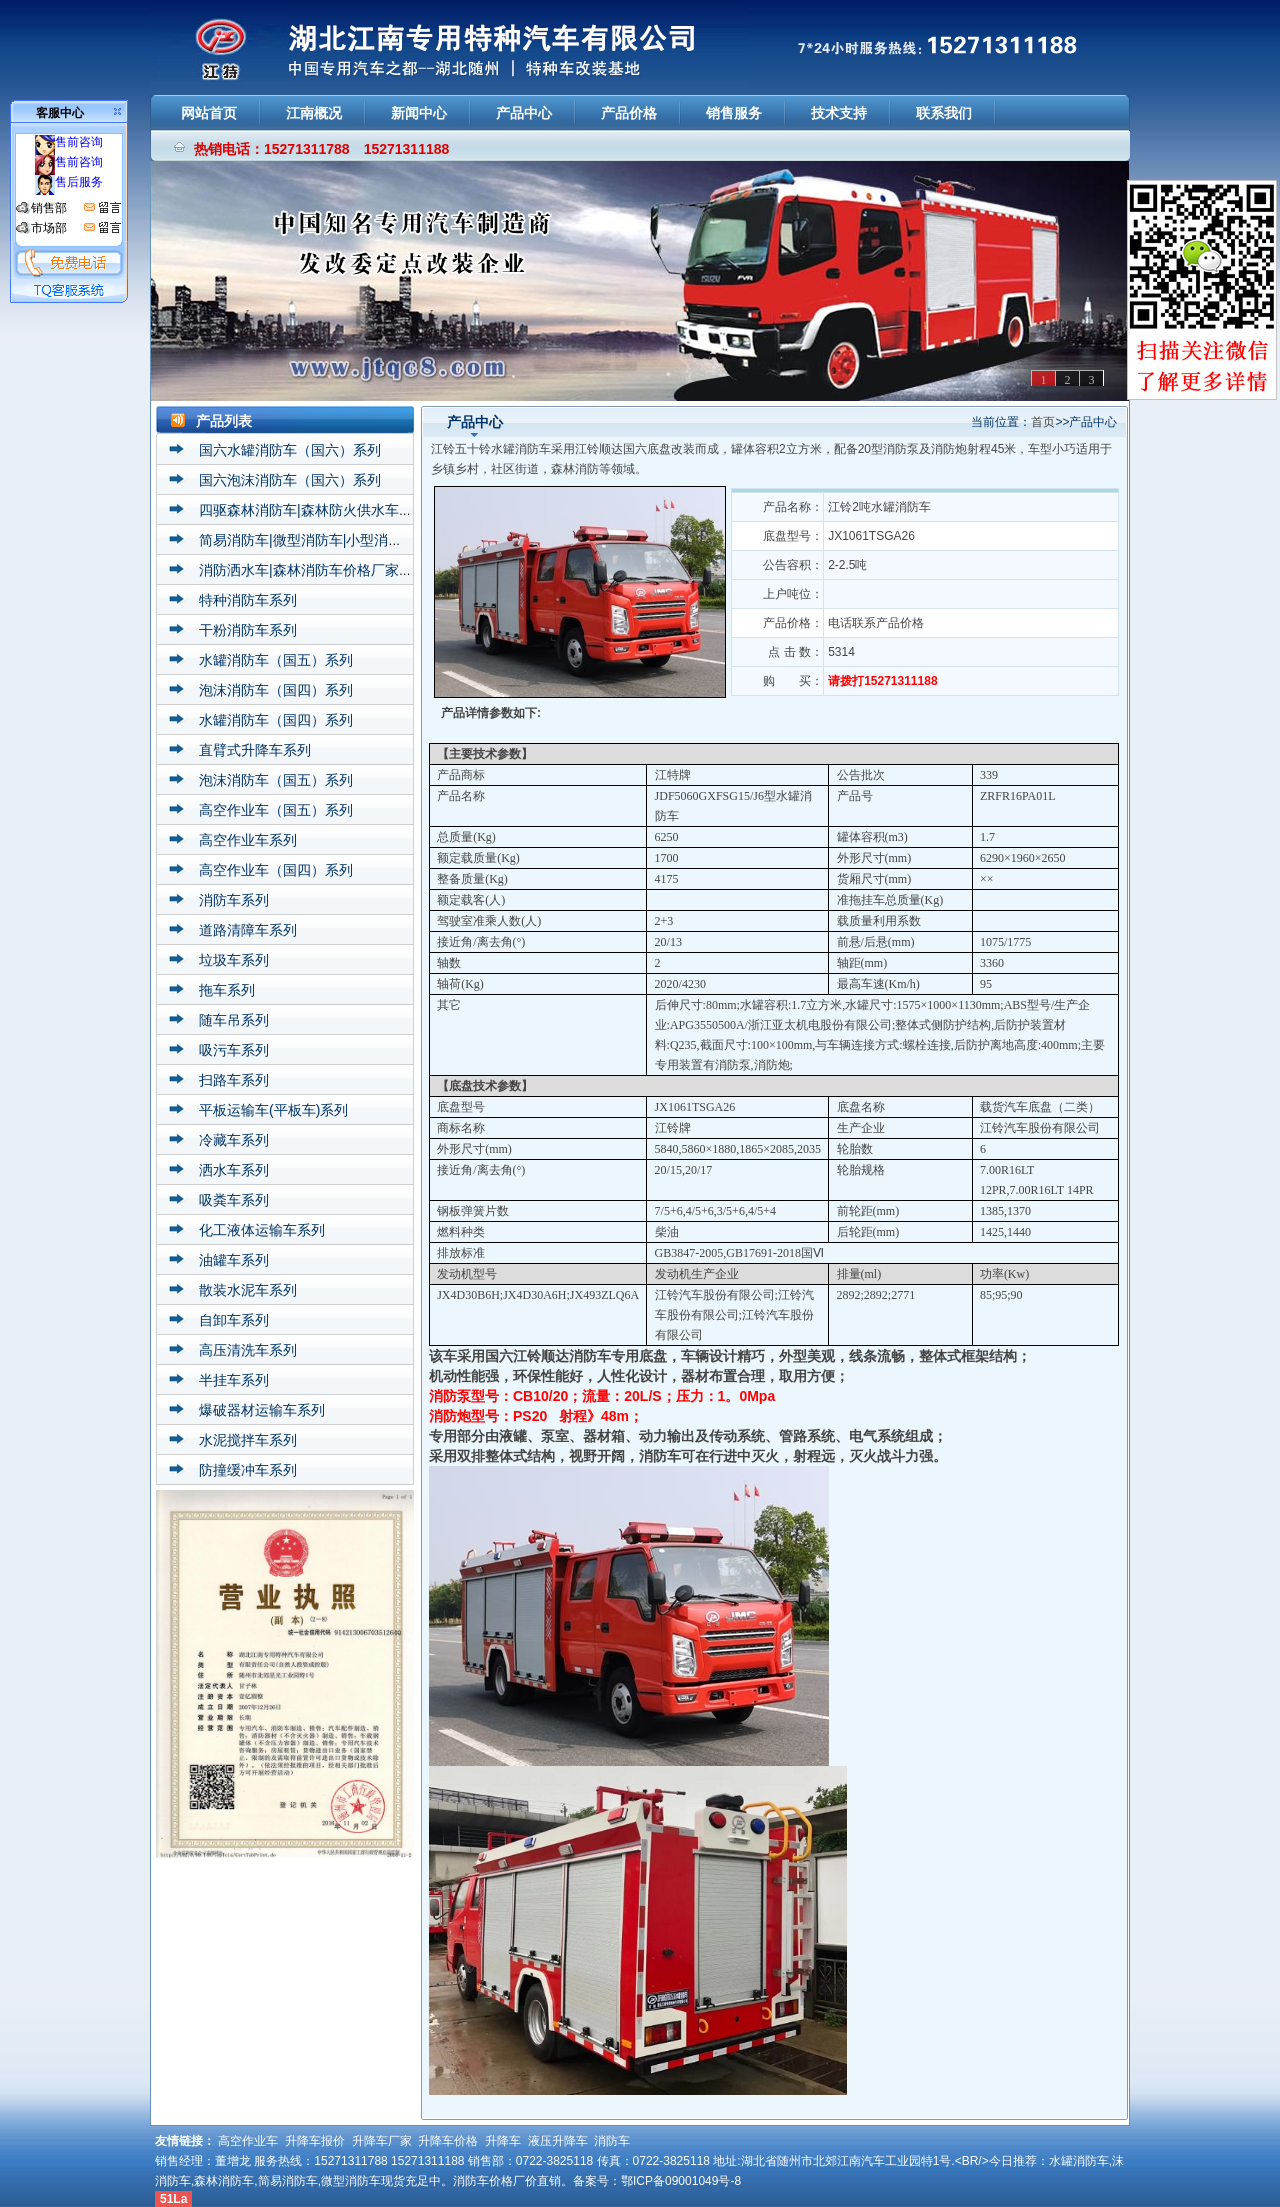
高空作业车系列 (248, 840)
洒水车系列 (234, 1170)
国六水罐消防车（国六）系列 (290, 450)
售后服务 (69, 182)
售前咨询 (69, 142)
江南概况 (314, 113)
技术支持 (839, 113)
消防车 (612, 2141)
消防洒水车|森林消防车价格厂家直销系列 (327, 570)
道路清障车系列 (248, 930)
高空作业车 (248, 2141)
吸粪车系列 (234, 1200)
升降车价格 (448, 2141)
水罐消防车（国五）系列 (276, 660)
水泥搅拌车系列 (248, 1440)
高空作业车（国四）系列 (276, 870)
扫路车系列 (234, 1080)
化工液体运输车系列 (262, 1230)
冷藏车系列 (234, 1140)
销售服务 (734, 113)
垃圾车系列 (234, 960)
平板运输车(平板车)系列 (273, 1110)
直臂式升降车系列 (255, 750)
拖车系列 (227, 990)
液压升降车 (558, 2141)
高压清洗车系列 (248, 1350)
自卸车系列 (234, 1320)
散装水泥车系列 (248, 1290)
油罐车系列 (234, 1260)
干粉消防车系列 (248, 630)
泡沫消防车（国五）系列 (276, 780)
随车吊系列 (234, 1020)
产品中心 (524, 113)
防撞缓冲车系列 (248, 1470)
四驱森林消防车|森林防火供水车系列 (313, 510)
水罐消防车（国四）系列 (276, 720)
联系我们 (944, 113)
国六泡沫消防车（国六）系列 (290, 480)
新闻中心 (419, 113)
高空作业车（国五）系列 (276, 810)
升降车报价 (315, 2141)
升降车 (503, 2141)
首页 (1043, 422)
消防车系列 (234, 900)
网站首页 (209, 113)
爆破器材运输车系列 (262, 1410)
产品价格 (629, 113)
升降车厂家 (382, 2141)
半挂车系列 (234, 1380)
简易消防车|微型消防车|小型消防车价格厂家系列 (349, 540)
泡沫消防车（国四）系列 (276, 690)
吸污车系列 (234, 1050)
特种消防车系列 (248, 600)
